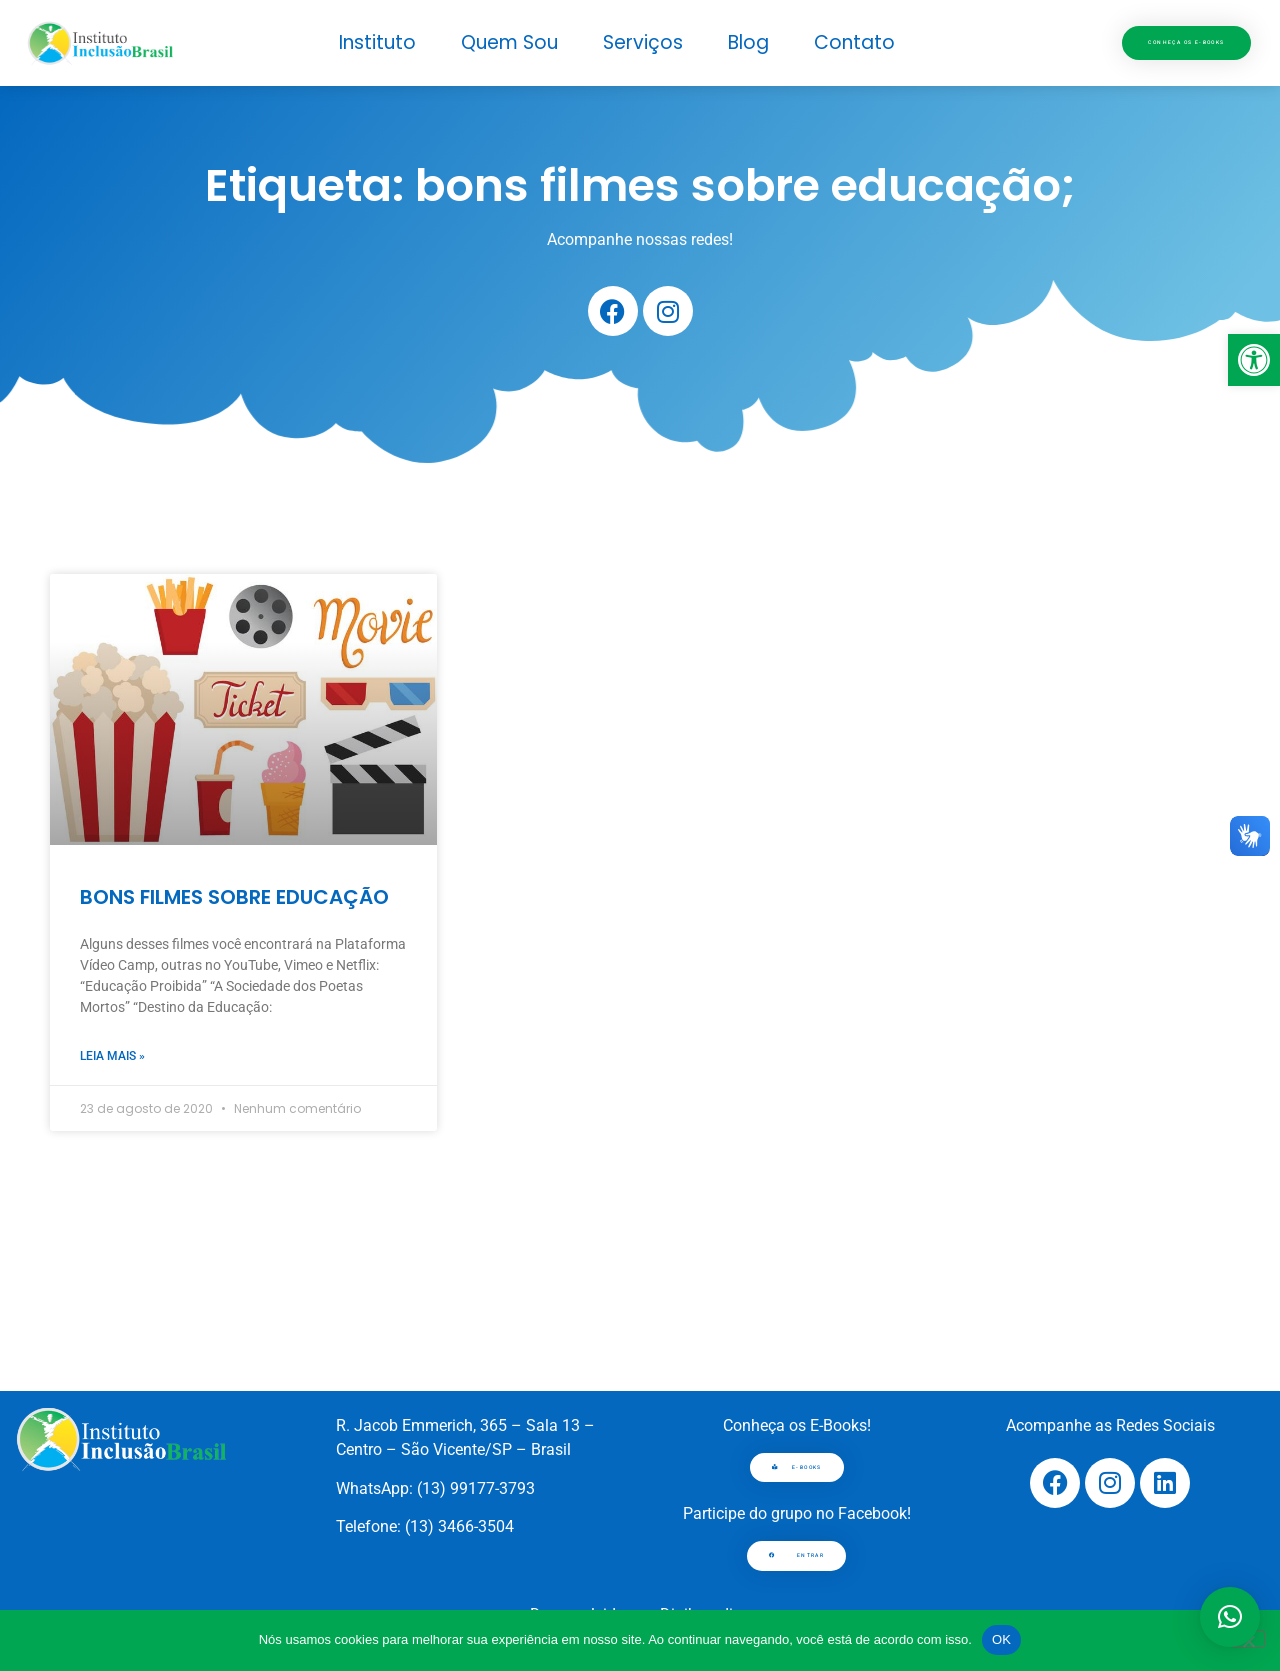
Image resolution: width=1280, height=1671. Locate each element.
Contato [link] (854, 42)
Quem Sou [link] (509, 42)
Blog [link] (748, 42)
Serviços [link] (643, 42)
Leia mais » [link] (112, 1056)
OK (1001, 1639)
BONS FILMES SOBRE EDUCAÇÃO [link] (234, 897)
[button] (1230, 1617)
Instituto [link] (377, 42)
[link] (1254, 360)
